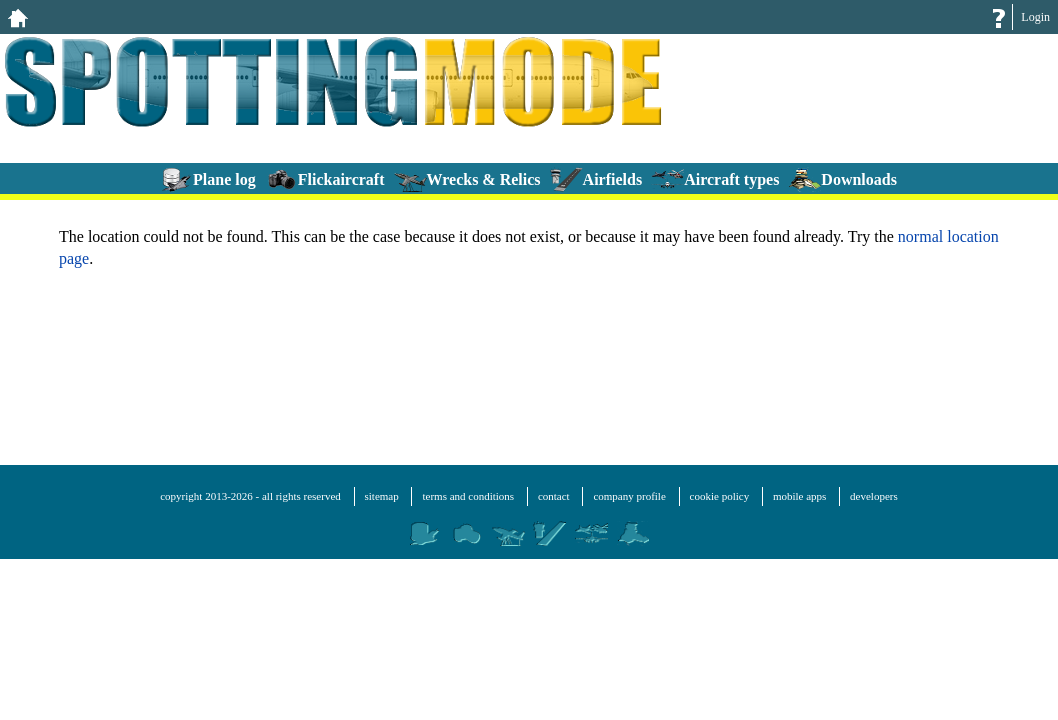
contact (554, 496)
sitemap (382, 496)
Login (1035, 17)
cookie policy (720, 496)
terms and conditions (468, 496)
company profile (629, 496)
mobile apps (799, 496)
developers (874, 496)
